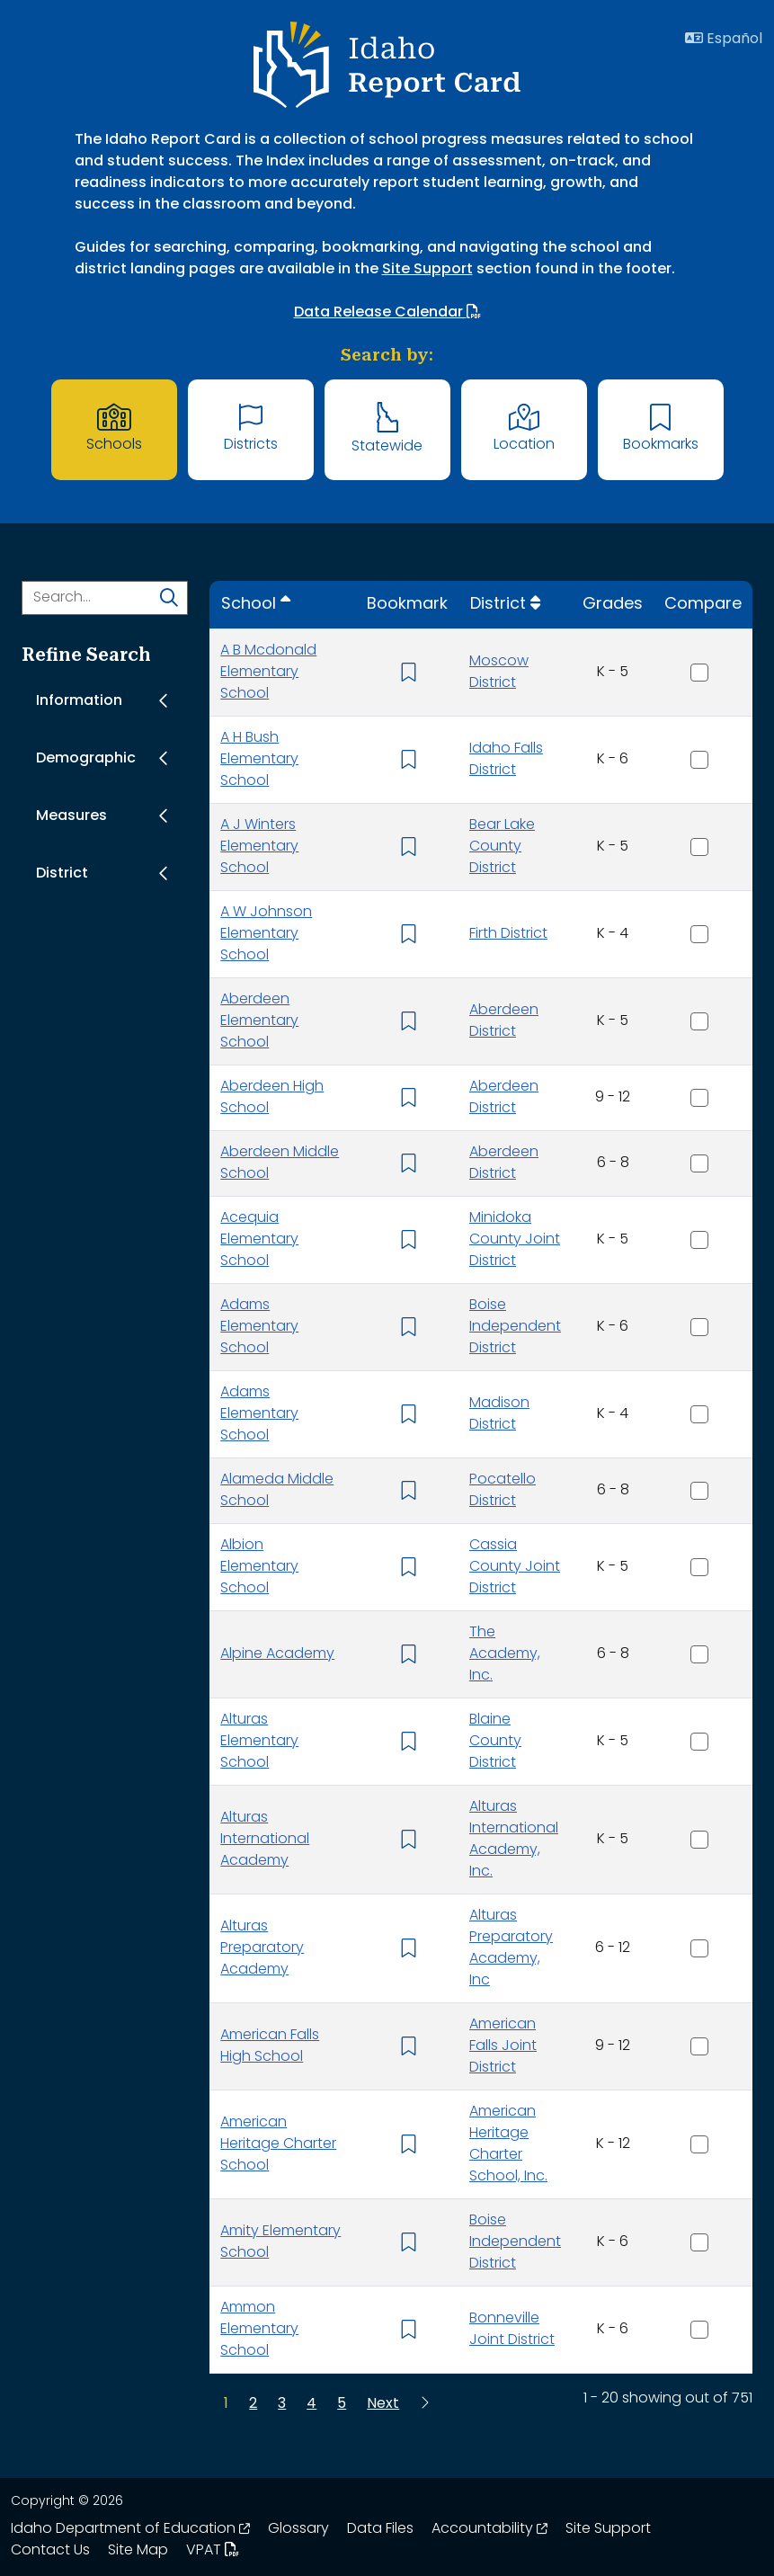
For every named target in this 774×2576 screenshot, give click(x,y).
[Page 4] (311, 2404)
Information (79, 701)
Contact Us (50, 2551)
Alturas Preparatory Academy (262, 1948)
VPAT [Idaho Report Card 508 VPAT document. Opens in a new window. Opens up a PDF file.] (212, 2551)
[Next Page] (383, 2404)
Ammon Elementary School (259, 2329)
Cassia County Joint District (514, 1567)
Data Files (380, 2529)
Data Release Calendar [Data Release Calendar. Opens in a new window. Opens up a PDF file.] (387, 312)
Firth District (508, 934)
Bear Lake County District (502, 847)
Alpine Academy (277, 1654)
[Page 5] (341, 2404)
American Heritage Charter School (278, 2144)
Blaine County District (495, 1741)
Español (723, 39)
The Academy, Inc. (504, 1654)
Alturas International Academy (264, 1839)
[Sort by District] (505, 605)
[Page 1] (226, 2404)
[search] (169, 599)
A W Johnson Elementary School (266, 934)
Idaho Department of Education (130, 2529)
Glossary (298, 2529)
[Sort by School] (255, 605)
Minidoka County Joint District (514, 1240)
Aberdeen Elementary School (259, 1021)
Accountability (489, 2529)
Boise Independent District (515, 1327)
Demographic (86, 759)
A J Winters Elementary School (259, 847)
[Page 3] (282, 2404)
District (62, 874)
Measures (71, 816)
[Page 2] (253, 2404)
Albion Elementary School (259, 1567)
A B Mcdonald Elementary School (268, 672)
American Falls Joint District (503, 2046)
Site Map (138, 2551)
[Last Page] (424, 2404)
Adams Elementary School (259, 1327)
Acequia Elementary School (259, 1240)
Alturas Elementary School (259, 1741)
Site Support (427, 270)
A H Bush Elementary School (259, 760)
